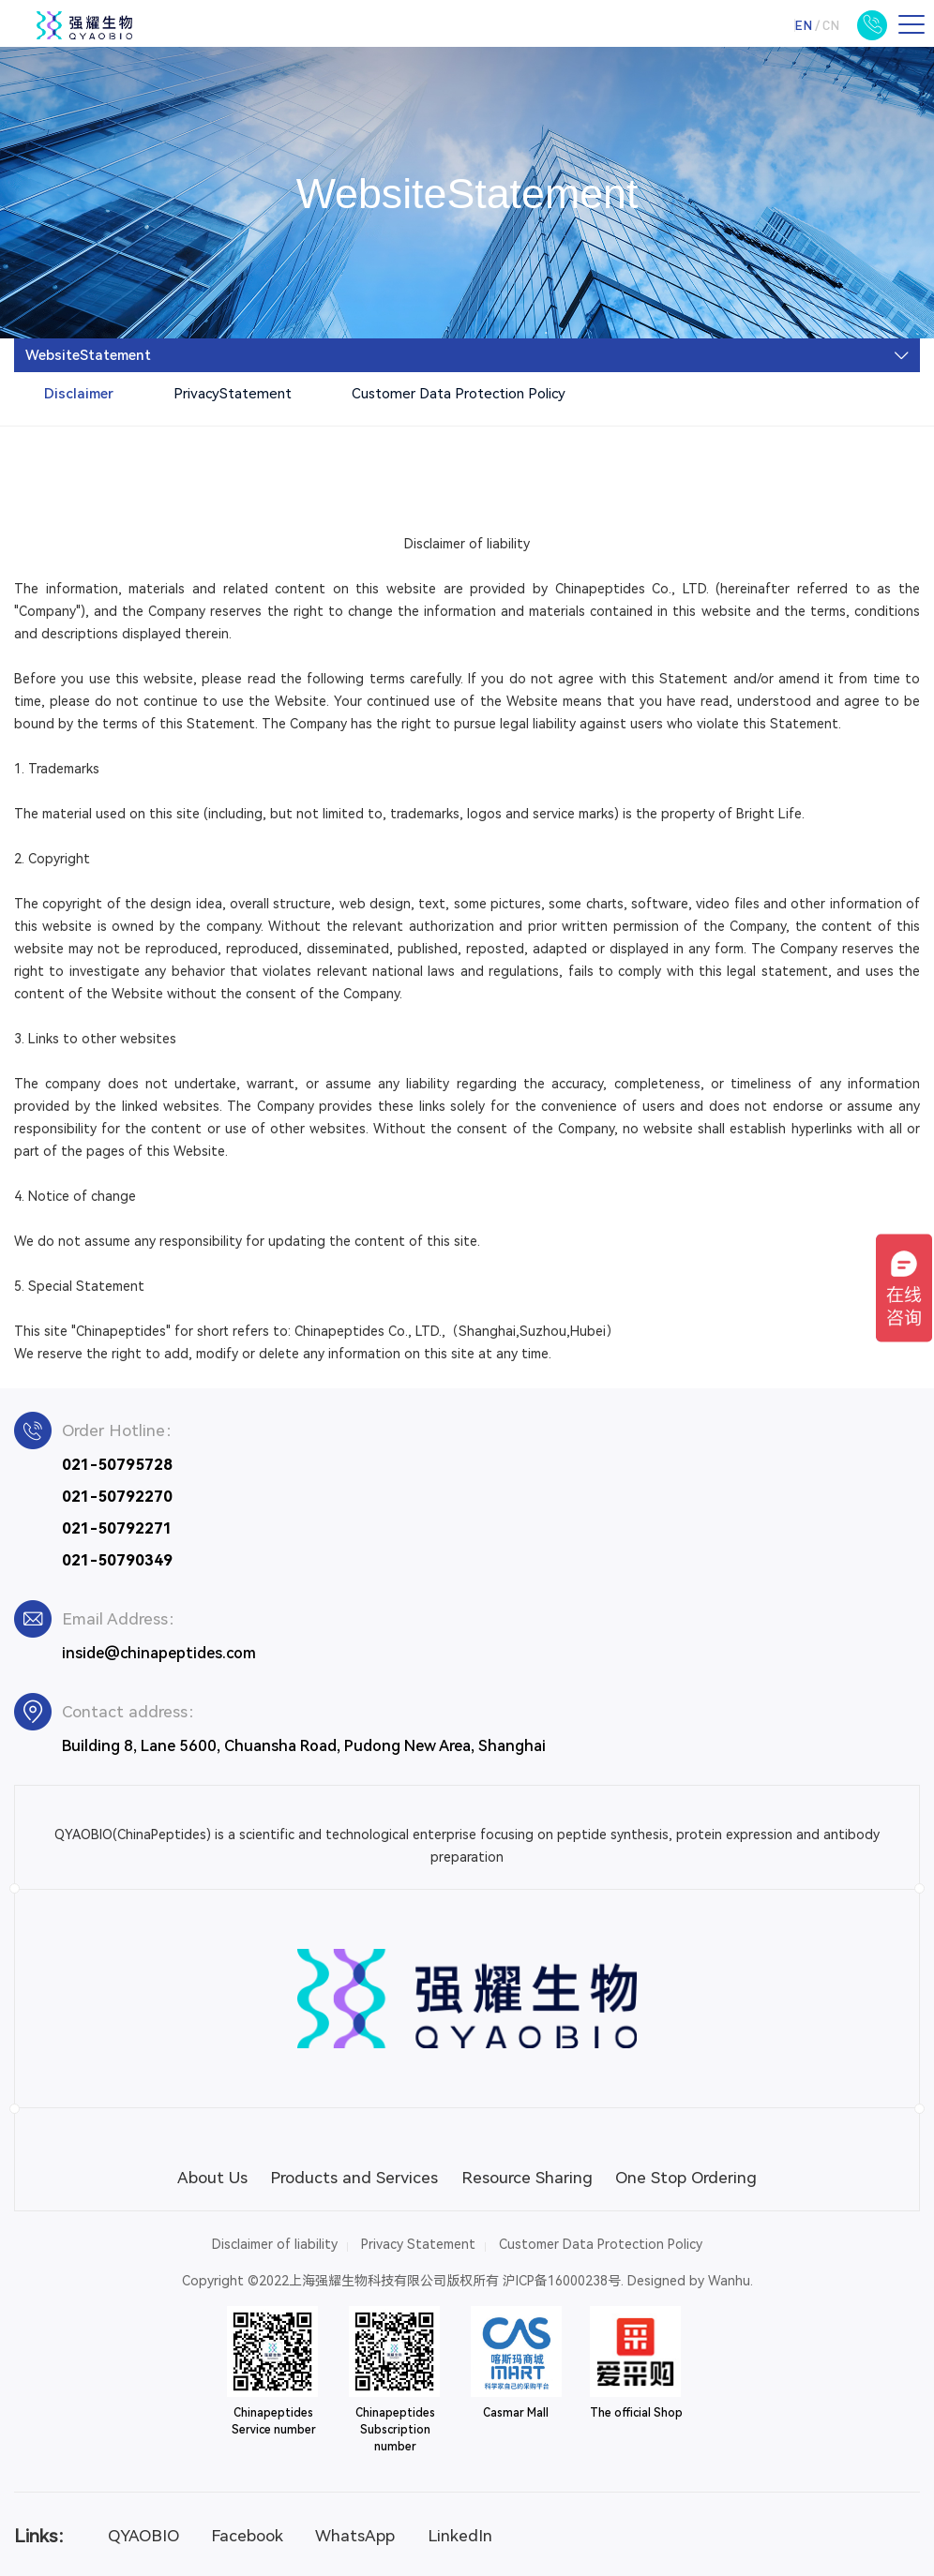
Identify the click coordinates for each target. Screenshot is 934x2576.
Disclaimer (78, 393)
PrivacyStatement (232, 393)
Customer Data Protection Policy (458, 393)
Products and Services (354, 2177)
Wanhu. (730, 2280)
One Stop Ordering (686, 2177)
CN (830, 25)
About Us (212, 2177)
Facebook (247, 2535)
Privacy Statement (418, 2244)
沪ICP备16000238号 (562, 2280)
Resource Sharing (527, 2177)
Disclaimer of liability (275, 2244)
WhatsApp (355, 2535)
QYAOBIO (143, 2535)
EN (803, 25)
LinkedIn (460, 2535)
